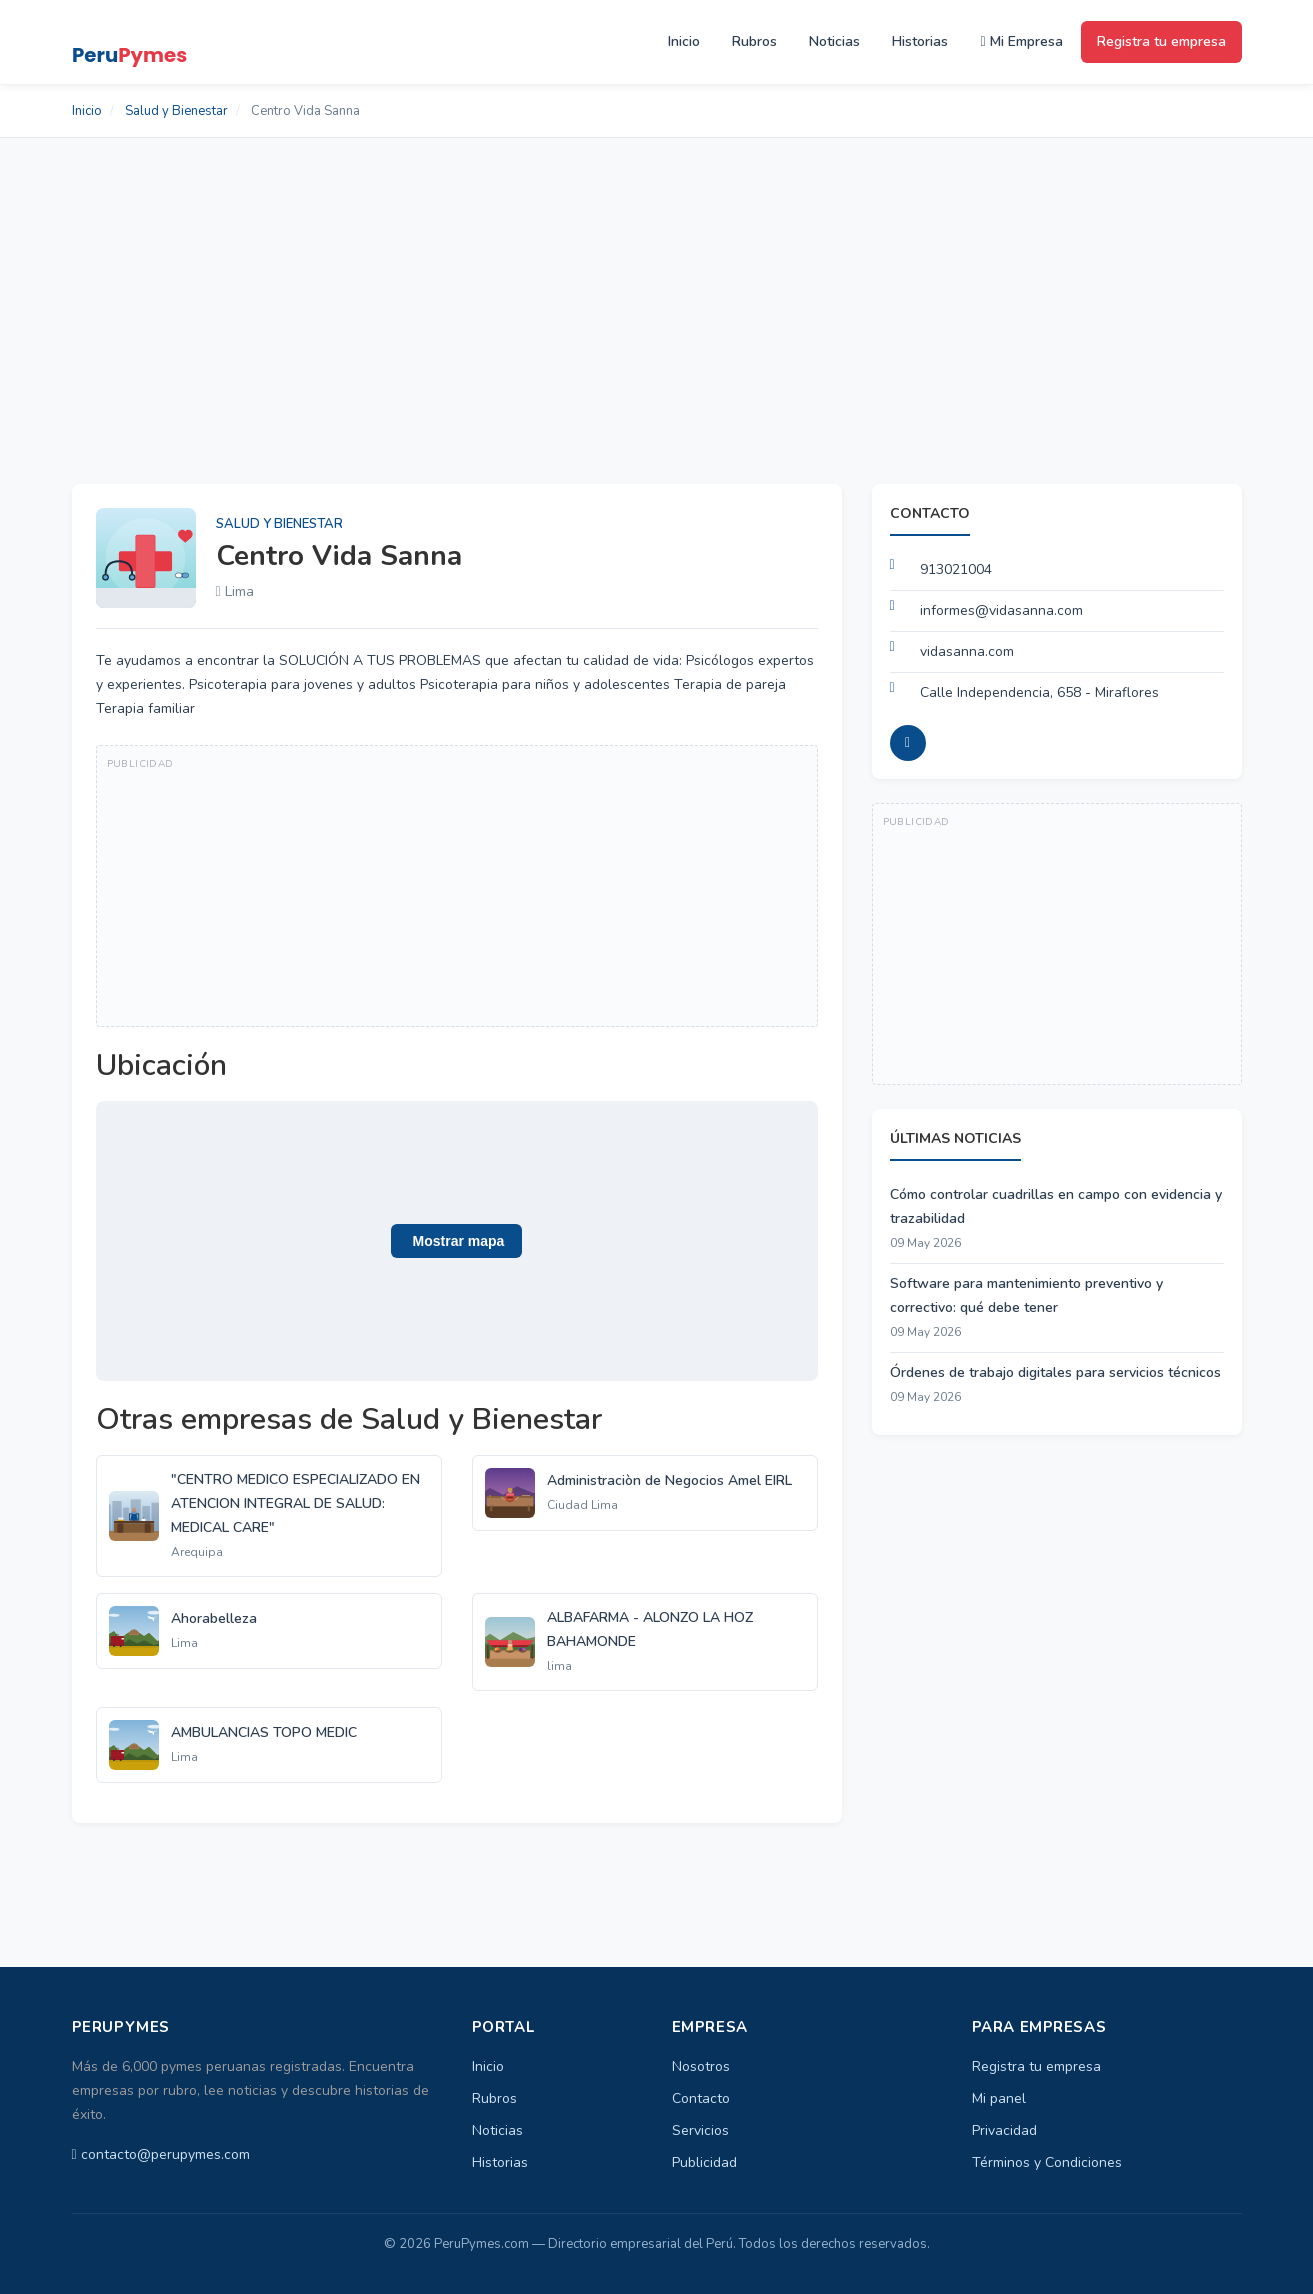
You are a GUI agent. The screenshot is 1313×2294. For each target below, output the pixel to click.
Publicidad (704, 2162)
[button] (457, 1241)
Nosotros (701, 2066)
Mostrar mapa (457, 1241)
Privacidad (1004, 2130)
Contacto (701, 2098)
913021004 (956, 569)
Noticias (834, 41)
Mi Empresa (1021, 41)
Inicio (684, 41)
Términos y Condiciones (1047, 2162)
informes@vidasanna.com (1001, 610)
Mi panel (999, 2098)
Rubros (754, 41)
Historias (920, 41)
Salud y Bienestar (176, 111)
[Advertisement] (657, 288)
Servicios (700, 2130)
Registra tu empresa (1161, 41)
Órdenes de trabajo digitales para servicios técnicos (1055, 1372)
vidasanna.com (967, 651)
